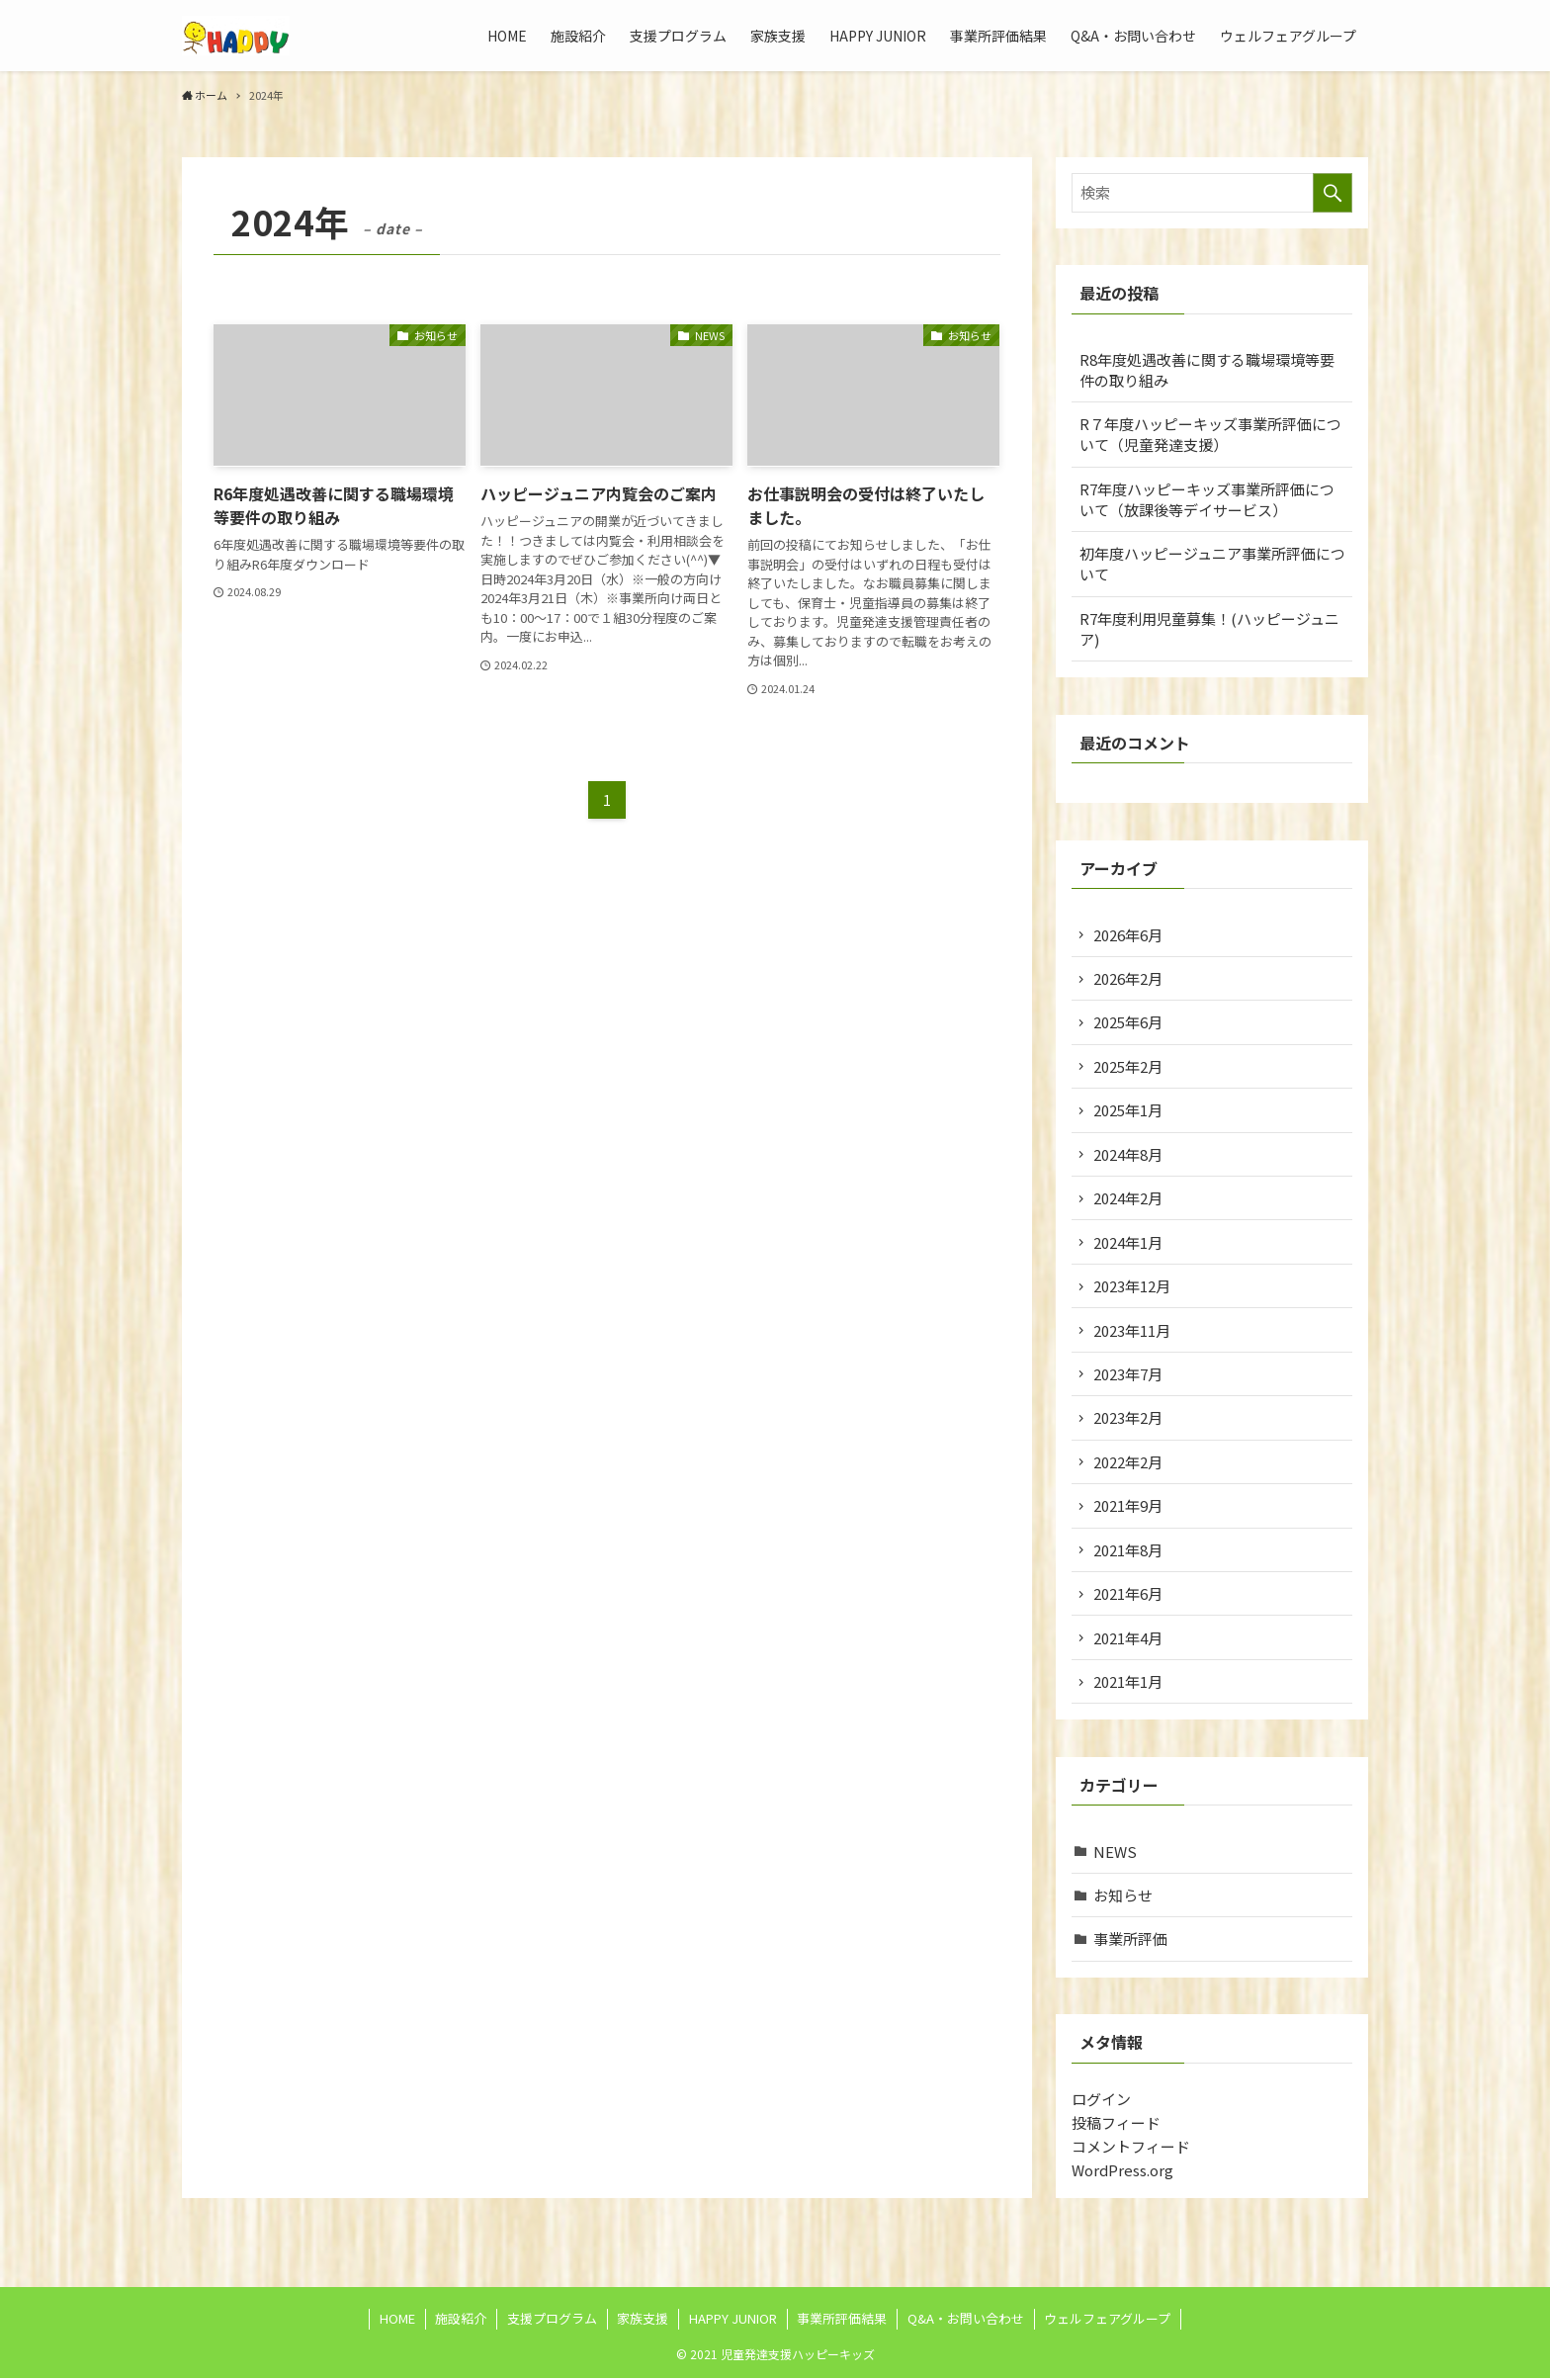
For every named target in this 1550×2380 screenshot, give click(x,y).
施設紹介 (460, 2320)
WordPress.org (1122, 2170)
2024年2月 (1128, 1199)
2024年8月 (1128, 1154)
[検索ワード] (1212, 193)
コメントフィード (1131, 2147)
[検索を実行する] (1332, 193)
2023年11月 (1132, 1330)
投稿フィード (1116, 2123)
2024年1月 (1128, 1242)
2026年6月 (1128, 935)
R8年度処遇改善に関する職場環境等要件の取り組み (1207, 370)
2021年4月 (1128, 1639)
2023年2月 (1128, 1418)
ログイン (1101, 2099)
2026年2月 (1128, 978)
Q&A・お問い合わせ (965, 2320)
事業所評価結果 (842, 2320)
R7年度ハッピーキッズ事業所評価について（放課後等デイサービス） (1207, 499)
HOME (397, 2320)
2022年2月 (1128, 1463)
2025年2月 (1128, 1066)
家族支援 (642, 2320)
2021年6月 (1128, 1594)
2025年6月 (1128, 1023)
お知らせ (1124, 1896)
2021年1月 (1128, 1682)
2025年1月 (1128, 1111)
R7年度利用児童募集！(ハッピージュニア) (1209, 629)
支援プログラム (552, 2320)
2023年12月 (1132, 1287)
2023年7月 (1128, 1375)
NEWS (1116, 1852)
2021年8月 (1128, 1551)
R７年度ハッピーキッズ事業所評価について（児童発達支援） (1210, 434)
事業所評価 (1131, 1940)
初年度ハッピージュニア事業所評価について (1212, 563)
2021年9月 (1128, 1506)
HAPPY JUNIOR (733, 2320)
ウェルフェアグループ (1107, 2320)
